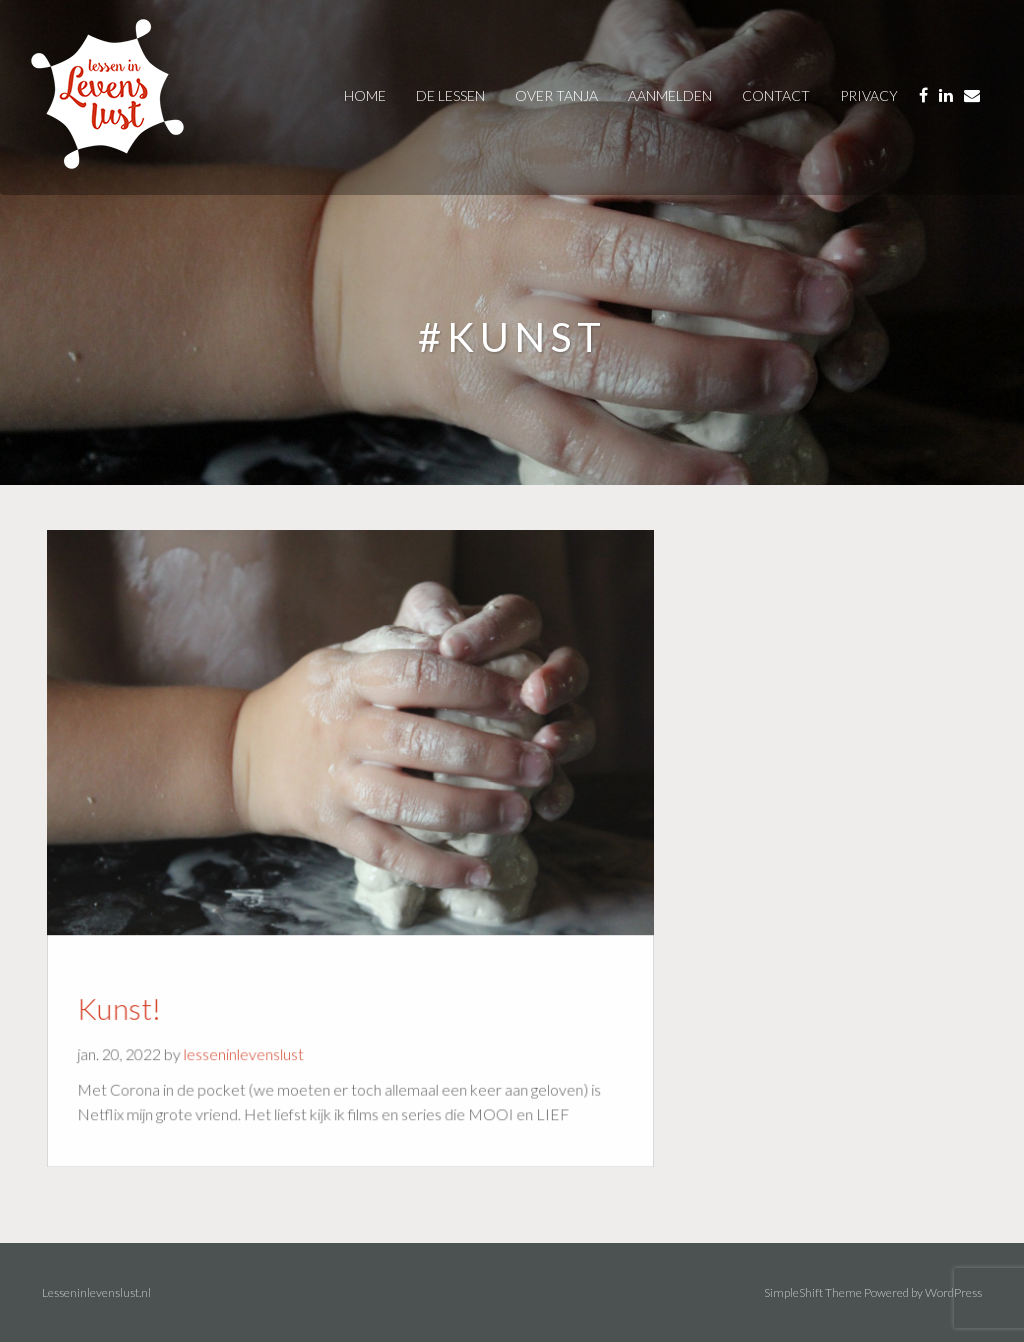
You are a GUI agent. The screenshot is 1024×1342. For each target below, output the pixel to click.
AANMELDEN (670, 95)
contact (776, 95)
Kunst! (127, 1004)
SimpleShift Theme (813, 1292)
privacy (869, 95)
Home (365, 95)
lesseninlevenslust (247, 1048)
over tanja (556, 95)
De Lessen (450, 95)
